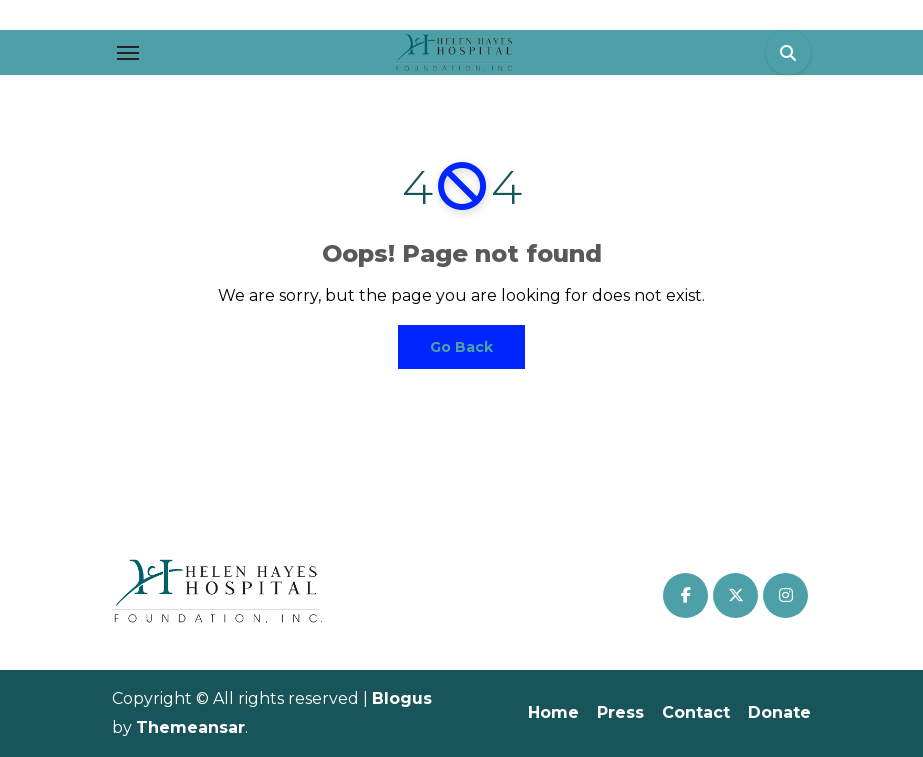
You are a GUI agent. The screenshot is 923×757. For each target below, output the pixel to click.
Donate (779, 712)
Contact (696, 712)
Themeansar (190, 727)
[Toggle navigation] (128, 53)
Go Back (461, 347)
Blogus (402, 698)
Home (553, 712)
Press (620, 712)
